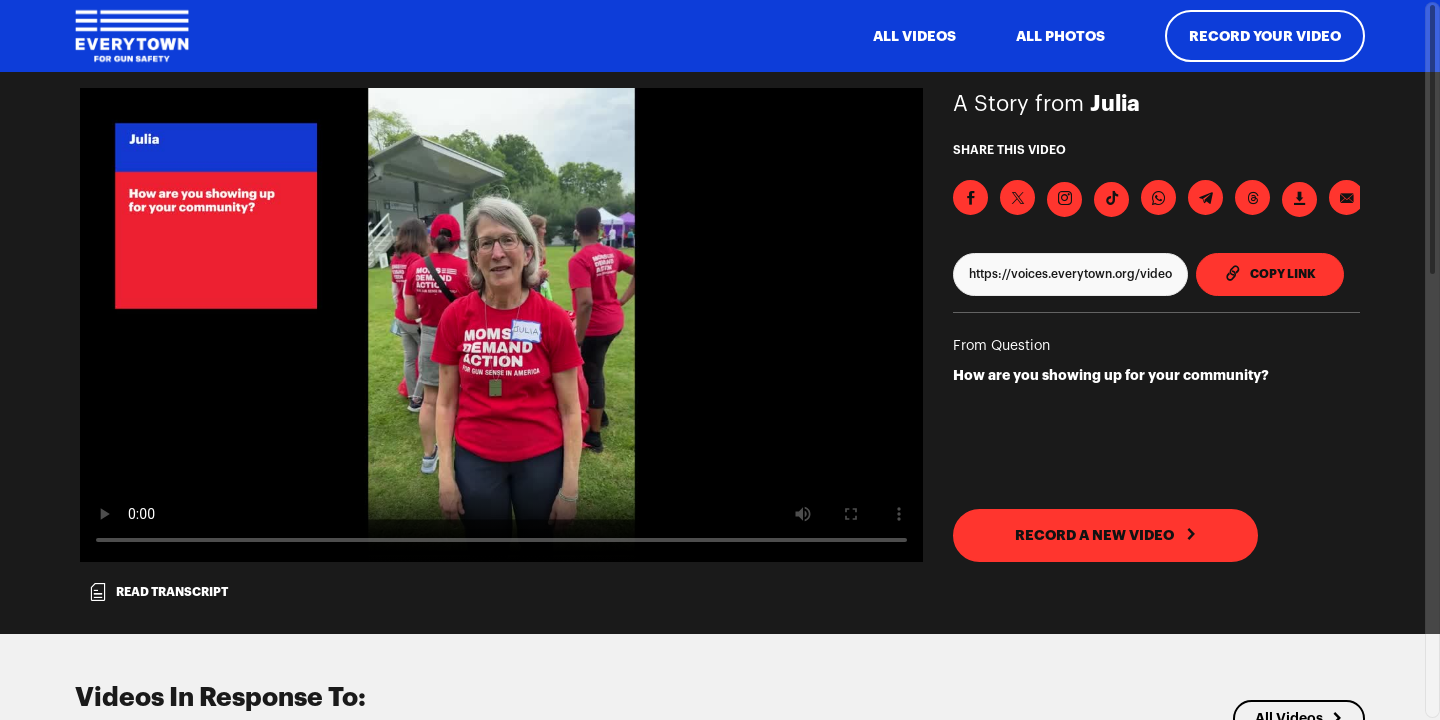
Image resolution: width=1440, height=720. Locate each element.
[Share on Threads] (1252, 197)
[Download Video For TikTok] (1111, 199)
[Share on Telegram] (1205, 197)
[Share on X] (1017, 197)
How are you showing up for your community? (1111, 375)
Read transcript (158, 592)
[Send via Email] (1346, 197)
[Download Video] (1299, 199)
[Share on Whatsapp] (1158, 197)
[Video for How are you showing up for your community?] (501, 325)
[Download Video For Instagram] (1064, 199)
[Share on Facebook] (970, 197)
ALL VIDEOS (914, 36)
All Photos (1060, 36)
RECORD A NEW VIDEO (1106, 535)
